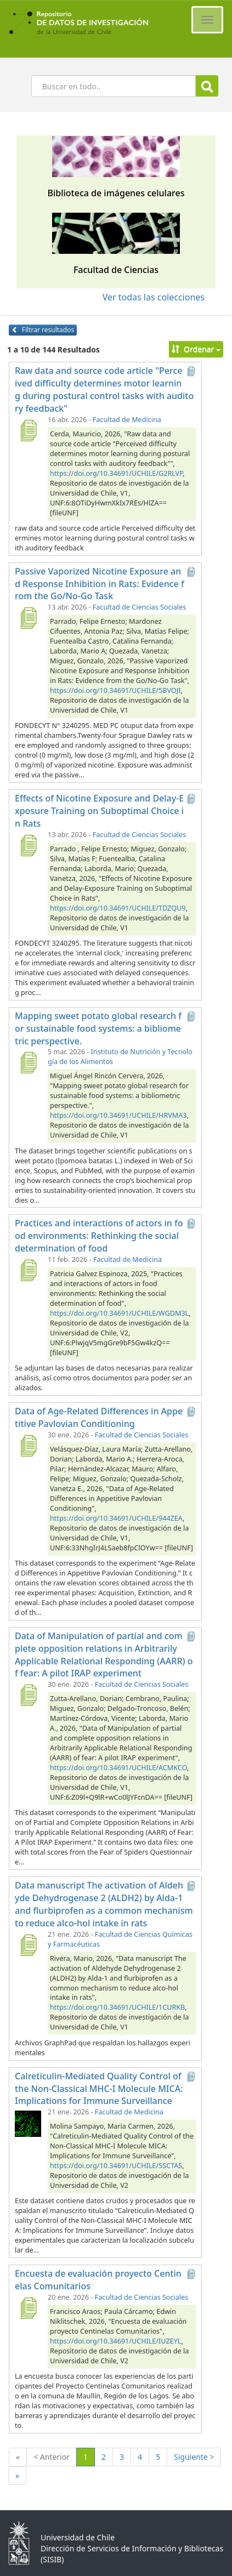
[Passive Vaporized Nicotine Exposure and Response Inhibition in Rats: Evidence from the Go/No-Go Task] (28, 618)
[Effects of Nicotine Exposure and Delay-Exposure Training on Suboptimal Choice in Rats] (28, 845)
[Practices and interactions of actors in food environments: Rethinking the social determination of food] (28, 1270)
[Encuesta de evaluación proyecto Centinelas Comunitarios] (28, 2308)
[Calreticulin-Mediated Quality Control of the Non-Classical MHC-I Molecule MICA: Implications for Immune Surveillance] (28, 2122)
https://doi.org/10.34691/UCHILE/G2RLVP (116, 473)
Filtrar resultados (43, 329)
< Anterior (51, 2457)
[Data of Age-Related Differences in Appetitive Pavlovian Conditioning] (28, 1445)
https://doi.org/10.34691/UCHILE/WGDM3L (119, 1313)
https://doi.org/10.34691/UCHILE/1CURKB (117, 2007)
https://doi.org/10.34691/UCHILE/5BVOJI (115, 690)
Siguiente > (194, 2457)
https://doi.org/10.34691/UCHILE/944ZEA (116, 1518)
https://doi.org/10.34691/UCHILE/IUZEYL (115, 2341)
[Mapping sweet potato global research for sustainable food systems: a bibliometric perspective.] (28, 1062)
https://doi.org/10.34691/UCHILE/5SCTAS (116, 2165)
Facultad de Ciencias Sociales (139, 607)
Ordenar (196, 349)
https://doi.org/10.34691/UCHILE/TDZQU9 (117, 908)
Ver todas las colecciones (154, 297)
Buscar (207, 86)
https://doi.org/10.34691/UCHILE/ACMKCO (118, 1767)
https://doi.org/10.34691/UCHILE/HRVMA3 (118, 1115)
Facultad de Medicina (127, 419)
